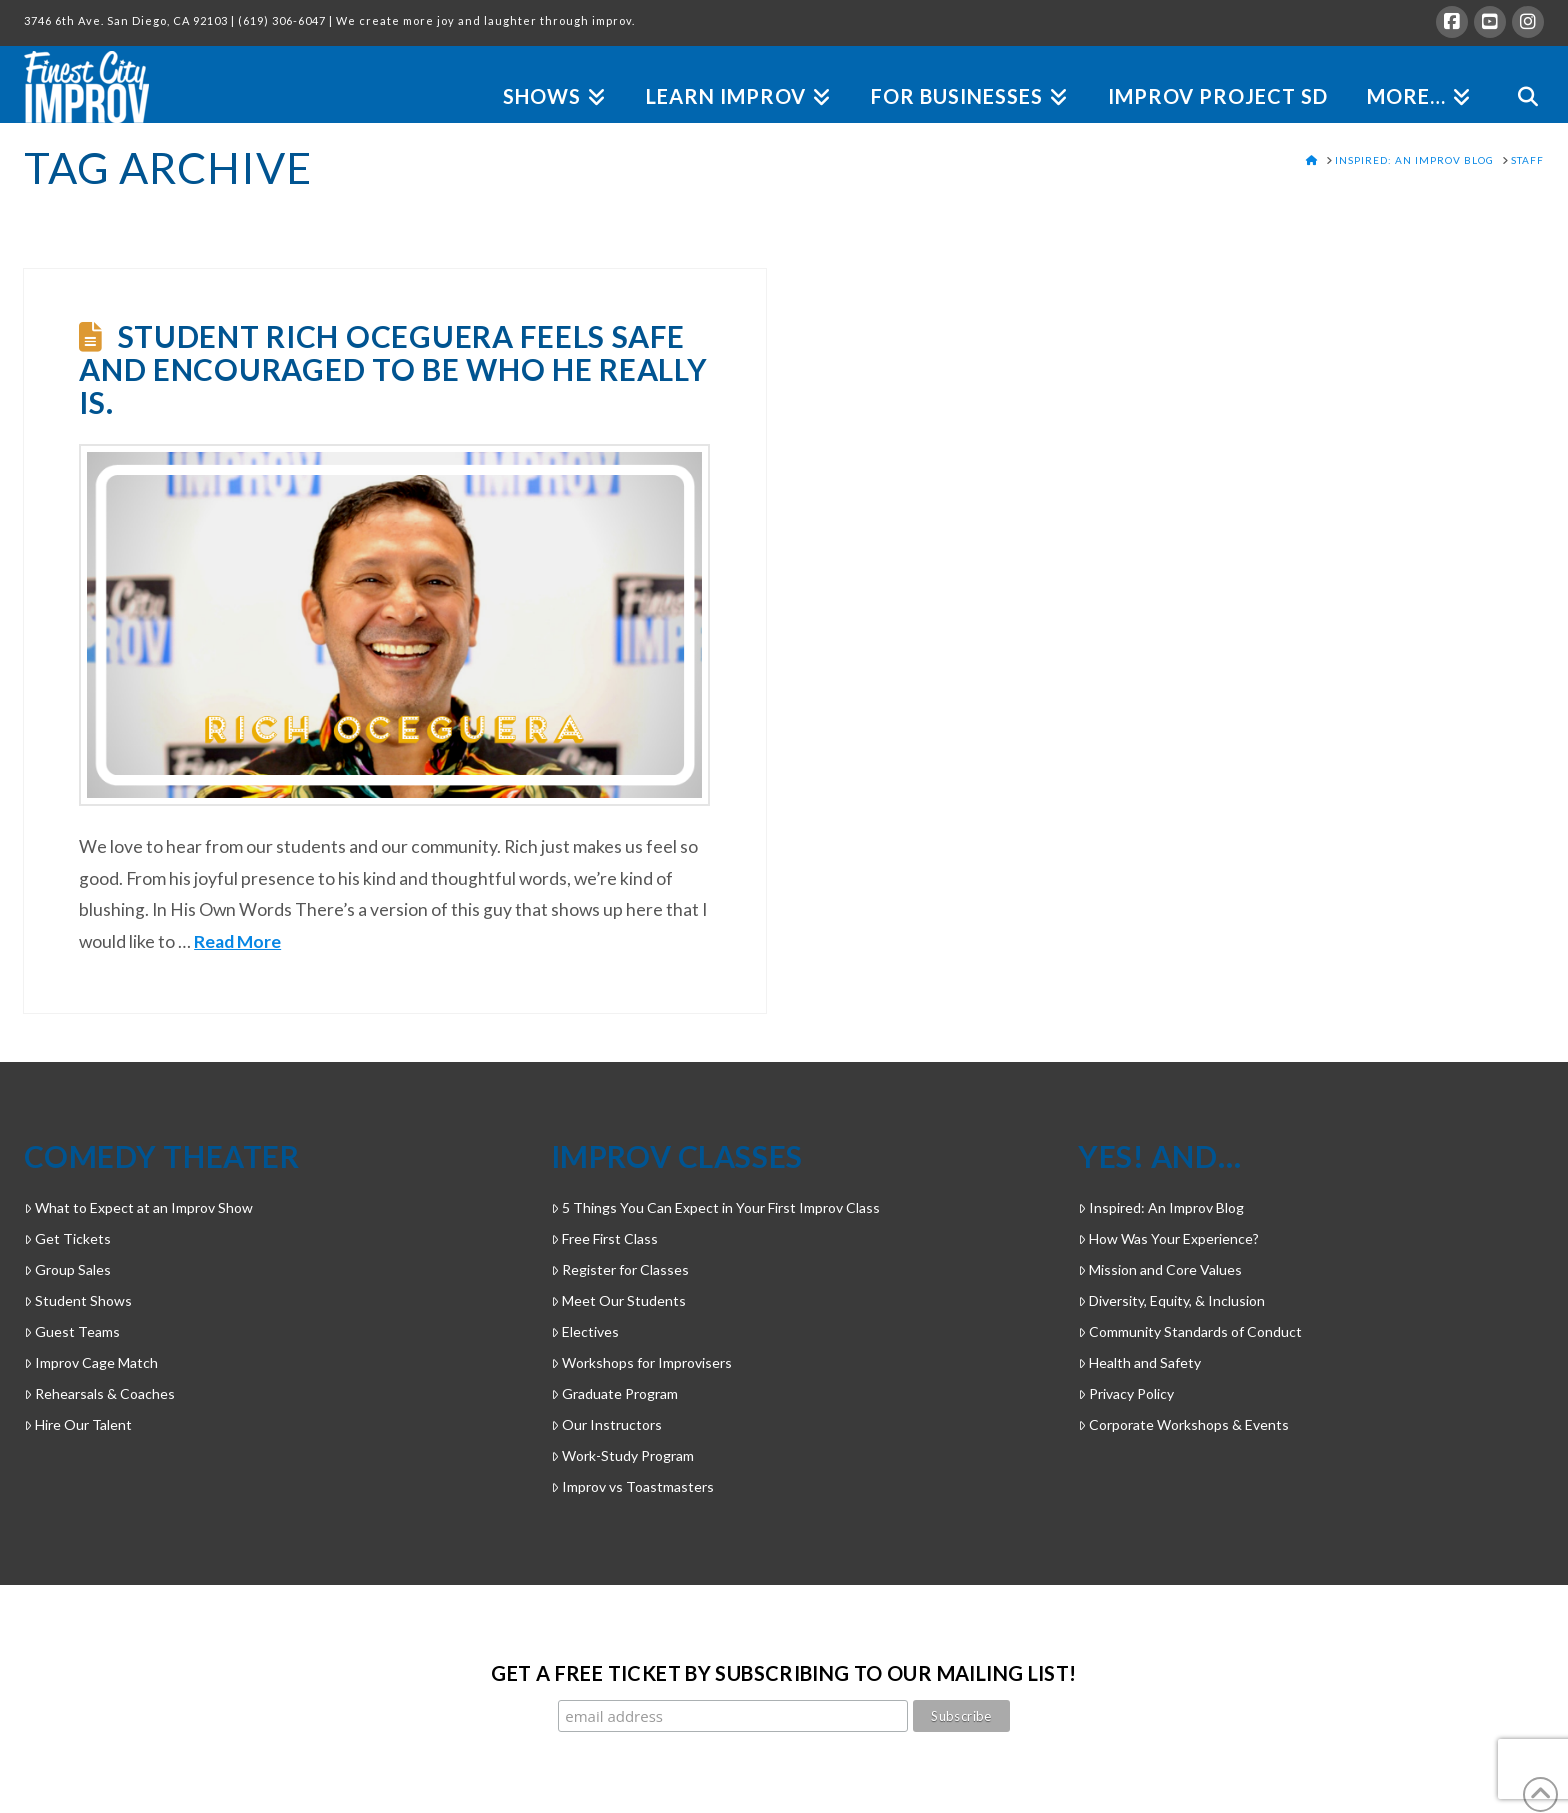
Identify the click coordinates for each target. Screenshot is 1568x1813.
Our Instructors (606, 1424)
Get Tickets (67, 1238)
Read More (237, 941)
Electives (585, 1331)
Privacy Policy (1126, 1393)
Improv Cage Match (91, 1362)
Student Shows (78, 1300)
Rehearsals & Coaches (99, 1393)
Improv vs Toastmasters (632, 1486)
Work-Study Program (622, 1455)
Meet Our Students (618, 1300)
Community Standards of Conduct (1190, 1331)
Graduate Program (614, 1393)
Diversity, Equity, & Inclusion (1171, 1300)
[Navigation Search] (1517, 73)
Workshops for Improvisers (641, 1362)
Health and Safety (1139, 1362)
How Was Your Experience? (1168, 1238)
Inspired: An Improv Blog (1161, 1207)
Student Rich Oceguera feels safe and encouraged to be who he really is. (393, 369)
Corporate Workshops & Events (1183, 1424)
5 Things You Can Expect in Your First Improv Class (715, 1207)
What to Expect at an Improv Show (138, 1207)
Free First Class (604, 1238)
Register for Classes (620, 1269)
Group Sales (67, 1269)
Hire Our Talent (78, 1424)
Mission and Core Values (1160, 1269)
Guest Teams (72, 1331)
